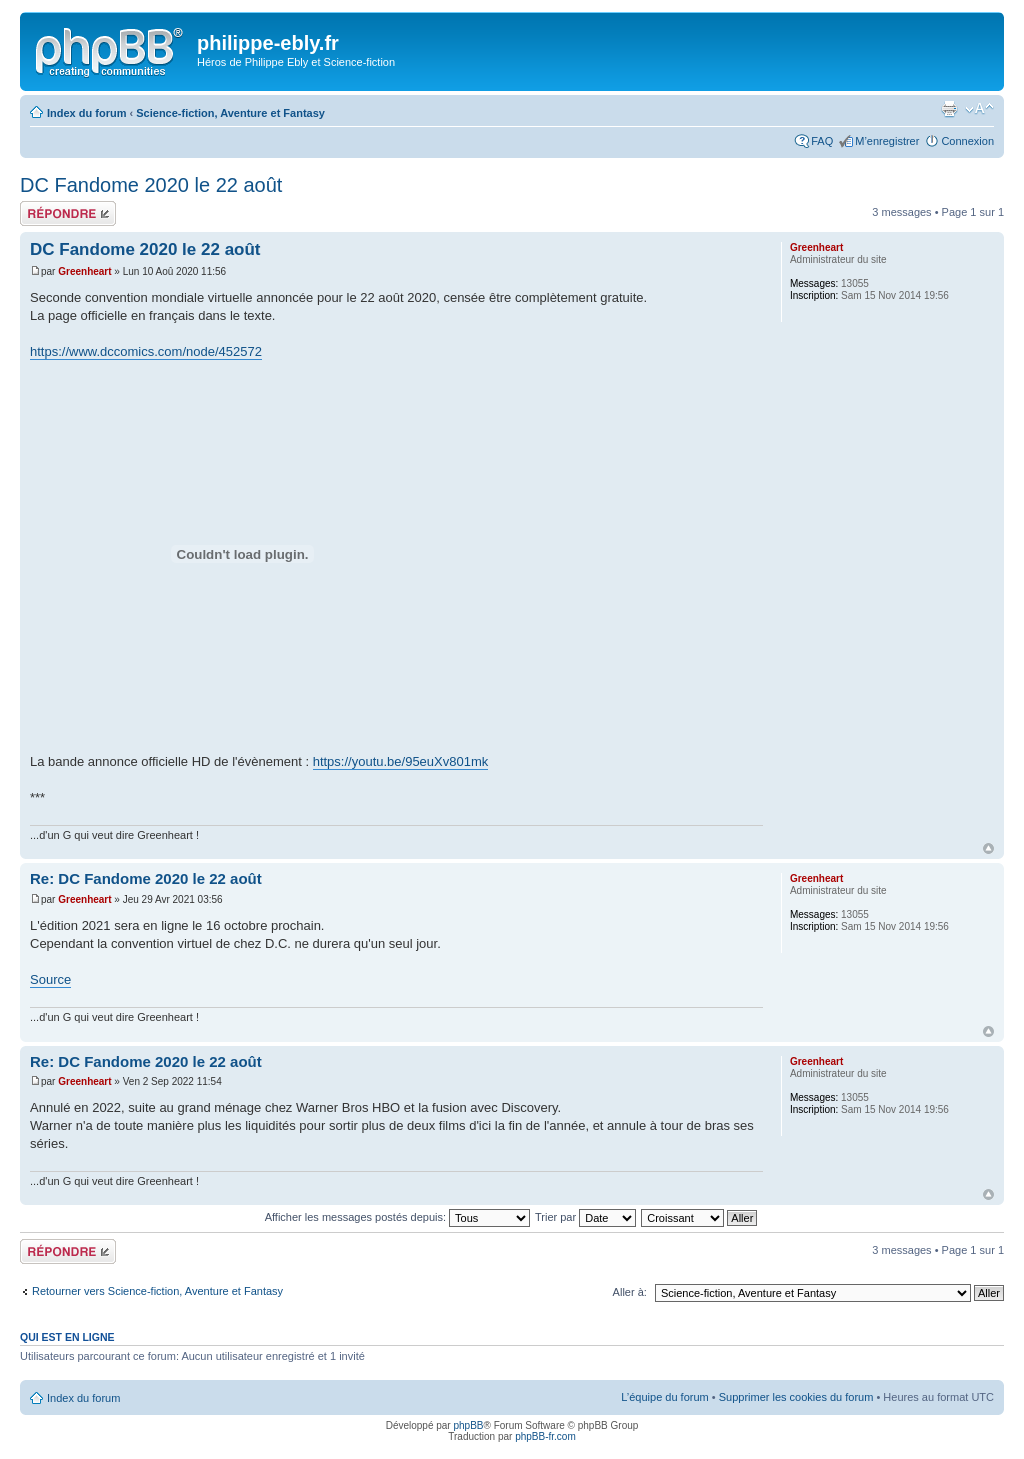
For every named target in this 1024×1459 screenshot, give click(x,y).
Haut (988, 848)
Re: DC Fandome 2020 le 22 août (146, 878)
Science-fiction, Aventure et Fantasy (230, 113)
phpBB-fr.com (545, 1436)
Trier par (585, 1217)
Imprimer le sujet (949, 109)
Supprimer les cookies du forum (796, 1397)
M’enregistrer (887, 141)
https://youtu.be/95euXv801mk (401, 761)
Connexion (967, 141)
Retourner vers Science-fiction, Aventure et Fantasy (157, 1291)
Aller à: (630, 1292)
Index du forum (86, 113)
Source (50, 979)
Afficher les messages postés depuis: (397, 1217)
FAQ (822, 141)
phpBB (468, 1425)
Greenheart (84, 271)
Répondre (68, 213)
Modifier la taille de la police (979, 109)
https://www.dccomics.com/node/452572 (146, 351)
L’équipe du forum (664, 1397)
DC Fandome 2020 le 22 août (151, 185)
